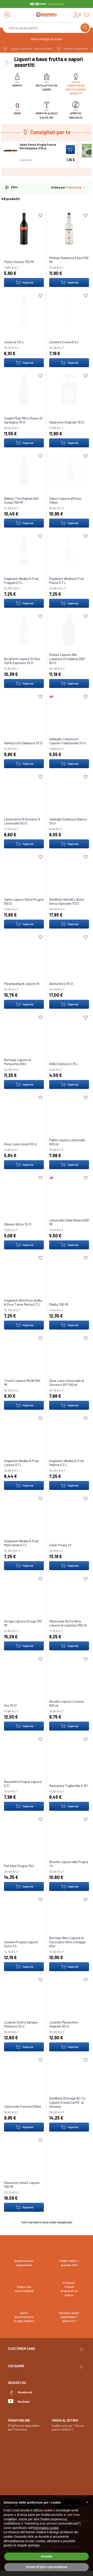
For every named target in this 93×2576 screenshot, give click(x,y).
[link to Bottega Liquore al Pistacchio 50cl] (24, 1030)
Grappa (17, 80)
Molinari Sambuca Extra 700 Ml (69, 260)
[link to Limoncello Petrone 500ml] (24, 2073)
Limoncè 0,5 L (14, 342)
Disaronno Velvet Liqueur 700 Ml (22, 2185)
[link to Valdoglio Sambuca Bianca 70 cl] (69, 790)
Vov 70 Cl (10, 1705)
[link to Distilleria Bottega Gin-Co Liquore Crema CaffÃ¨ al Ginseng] (69, 2073)
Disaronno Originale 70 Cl (66, 422)
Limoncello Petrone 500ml (22, 2106)
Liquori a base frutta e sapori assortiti (76, 84)
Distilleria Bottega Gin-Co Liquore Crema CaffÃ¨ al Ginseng (67, 2102)
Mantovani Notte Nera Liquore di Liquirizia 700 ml (68, 1623)
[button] (87, 2502)
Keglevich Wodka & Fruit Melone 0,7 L (66, 1463)
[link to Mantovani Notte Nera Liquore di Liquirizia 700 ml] (69, 1592)
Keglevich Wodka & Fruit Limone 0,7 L (21, 1463)
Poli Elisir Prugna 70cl (19, 1866)
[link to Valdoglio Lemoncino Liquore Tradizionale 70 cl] (69, 710)
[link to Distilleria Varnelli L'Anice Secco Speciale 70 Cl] (69, 870)
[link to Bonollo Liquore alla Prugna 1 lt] (69, 1832)
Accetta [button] (46, 2556)
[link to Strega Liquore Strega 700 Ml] (24, 1592)
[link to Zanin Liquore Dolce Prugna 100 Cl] (24, 870)
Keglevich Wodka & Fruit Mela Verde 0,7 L (21, 1543)
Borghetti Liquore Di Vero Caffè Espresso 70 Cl (22, 661)
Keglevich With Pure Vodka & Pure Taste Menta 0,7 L (23, 1302)
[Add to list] (40, 215)
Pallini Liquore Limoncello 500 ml (67, 1142)
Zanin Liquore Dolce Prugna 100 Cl (24, 901)
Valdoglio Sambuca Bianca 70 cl (68, 821)
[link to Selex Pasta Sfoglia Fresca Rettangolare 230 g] (10, 150)
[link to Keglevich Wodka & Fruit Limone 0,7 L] (24, 1431)
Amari (17, 108)
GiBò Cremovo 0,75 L (63, 1064)
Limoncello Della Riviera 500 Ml (69, 1222)
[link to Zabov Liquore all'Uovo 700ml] (69, 469)
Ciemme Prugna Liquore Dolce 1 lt (21, 1944)
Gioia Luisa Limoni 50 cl (20, 1144)
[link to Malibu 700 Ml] (69, 1271)
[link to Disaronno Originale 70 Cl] (69, 389)
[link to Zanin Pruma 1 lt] (69, 1512)
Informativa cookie (46, 2528)
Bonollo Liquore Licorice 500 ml (66, 1703)
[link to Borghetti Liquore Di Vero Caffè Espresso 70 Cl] (24, 629)
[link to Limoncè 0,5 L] (24, 309)
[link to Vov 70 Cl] (24, 1672)
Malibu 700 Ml (58, 1304)
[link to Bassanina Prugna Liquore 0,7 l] (24, 1752)
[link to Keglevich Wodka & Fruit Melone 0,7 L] (69, 1431)
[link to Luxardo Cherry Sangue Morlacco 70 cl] (24, 1993)
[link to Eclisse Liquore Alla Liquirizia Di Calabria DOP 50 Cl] (69, 629)
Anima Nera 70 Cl (61, 984)
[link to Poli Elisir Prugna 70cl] (24, 1832)
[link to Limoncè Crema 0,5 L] (69, 309)
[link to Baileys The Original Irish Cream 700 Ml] (24, 469)
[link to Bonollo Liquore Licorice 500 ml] (69, 1672)
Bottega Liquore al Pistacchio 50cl (17, 1062)
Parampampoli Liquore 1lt (22, 984)
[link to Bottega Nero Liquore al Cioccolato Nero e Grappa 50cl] (69, 1913)
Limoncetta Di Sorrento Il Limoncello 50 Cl (22, 821)
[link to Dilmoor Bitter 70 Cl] (24, 1191)
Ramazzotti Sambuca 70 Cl (23, 743)
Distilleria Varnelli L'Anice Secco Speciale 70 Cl (66, 901)
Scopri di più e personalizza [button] (46, 2567)
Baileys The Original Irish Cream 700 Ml (21, 500)
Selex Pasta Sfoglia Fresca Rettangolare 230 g (38, 146)
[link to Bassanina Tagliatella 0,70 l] (69, 1752)
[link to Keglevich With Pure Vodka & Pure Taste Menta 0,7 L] (24, 1271)
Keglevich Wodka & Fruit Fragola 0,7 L (21, 581)
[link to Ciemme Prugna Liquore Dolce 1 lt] (24, 1913)
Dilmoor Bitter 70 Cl (17, 1224)
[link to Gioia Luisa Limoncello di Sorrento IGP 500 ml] (69, 1351)
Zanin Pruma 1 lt (60, 1545)
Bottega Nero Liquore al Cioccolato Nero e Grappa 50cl (67, 1942)
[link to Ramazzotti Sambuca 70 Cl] (24, 710)
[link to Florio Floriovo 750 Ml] (24, 228)
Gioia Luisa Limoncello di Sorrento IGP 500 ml (66, 1383)
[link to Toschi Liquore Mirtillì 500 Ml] (24, 1351)
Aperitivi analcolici (76, 110)
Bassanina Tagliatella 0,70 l (68, 1786)
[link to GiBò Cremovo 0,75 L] (69, 1030)
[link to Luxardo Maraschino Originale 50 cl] (69, 1993)
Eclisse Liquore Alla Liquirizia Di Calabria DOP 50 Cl (67, 659)
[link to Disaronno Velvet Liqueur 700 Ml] (24, 2153)
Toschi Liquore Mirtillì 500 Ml (22, 1383)
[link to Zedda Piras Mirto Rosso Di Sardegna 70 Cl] (24, 389)
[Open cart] (86, 14)
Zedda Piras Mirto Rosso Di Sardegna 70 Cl (23, 420)
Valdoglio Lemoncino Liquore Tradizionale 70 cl (67, 741)
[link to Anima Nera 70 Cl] (69, 950)
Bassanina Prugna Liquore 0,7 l (23, 1784)
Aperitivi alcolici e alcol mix (47, 110)
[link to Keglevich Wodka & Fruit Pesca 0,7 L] (69, 549)
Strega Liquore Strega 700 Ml (23, 1623)
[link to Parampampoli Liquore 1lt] (24, 950)
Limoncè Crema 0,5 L (64, 342)
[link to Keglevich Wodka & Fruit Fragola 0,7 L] (24, 549)
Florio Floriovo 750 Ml (19, 262)
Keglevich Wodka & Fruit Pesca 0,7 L (66, 581)
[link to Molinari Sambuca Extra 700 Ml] (69, 228)
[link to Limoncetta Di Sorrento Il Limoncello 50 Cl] (24, 790)
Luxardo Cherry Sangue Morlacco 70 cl (21, 2024)
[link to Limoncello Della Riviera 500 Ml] (69, 1191)
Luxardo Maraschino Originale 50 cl (63, 2024)
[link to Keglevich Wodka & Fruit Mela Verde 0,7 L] (24, 1512)
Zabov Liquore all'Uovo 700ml (65, 500)
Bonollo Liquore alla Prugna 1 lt (68, 1864)
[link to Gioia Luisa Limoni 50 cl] (24, 1111)
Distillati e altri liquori (47, 82)
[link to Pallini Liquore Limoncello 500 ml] (69, 1111)
